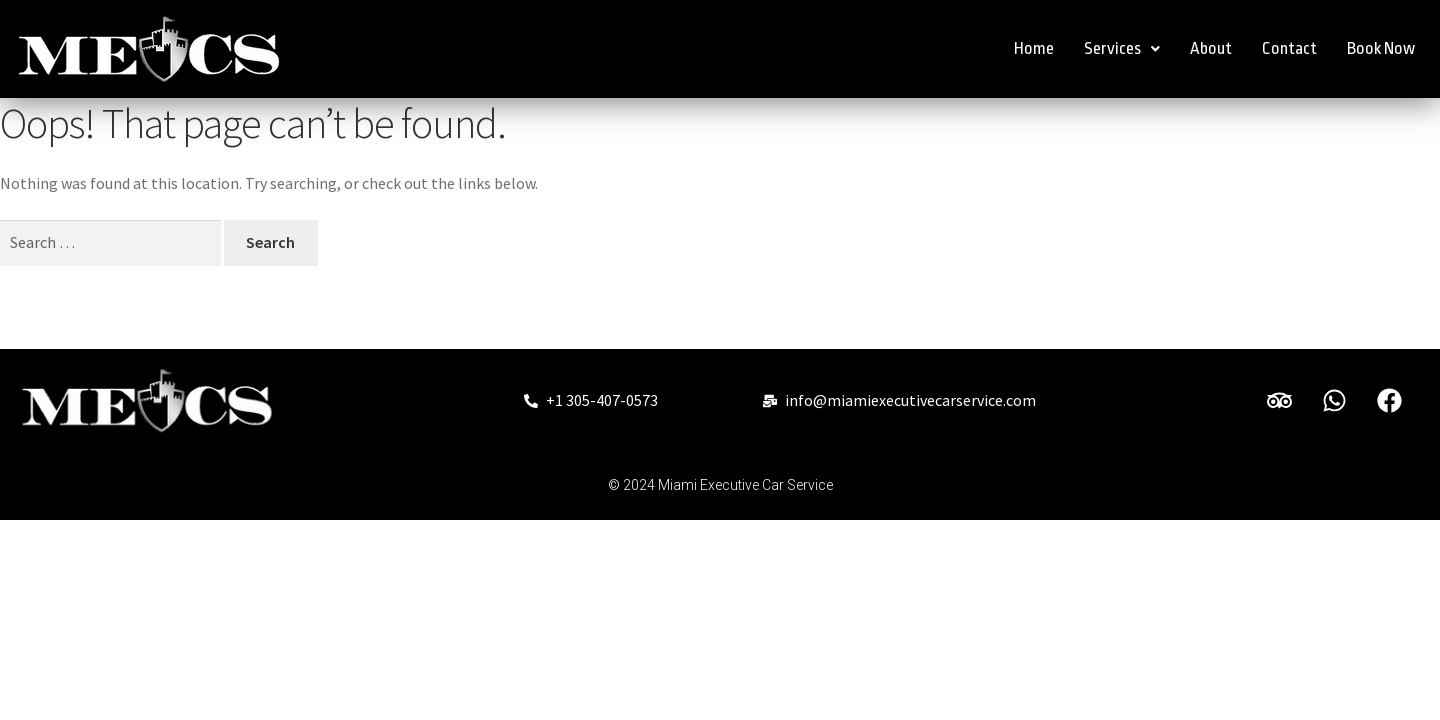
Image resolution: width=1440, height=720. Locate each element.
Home (1034, 48)
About (1211, 48)
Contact (1289, 48)
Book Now (1381, 48)
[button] (1122, 49)
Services (1122, 48)
